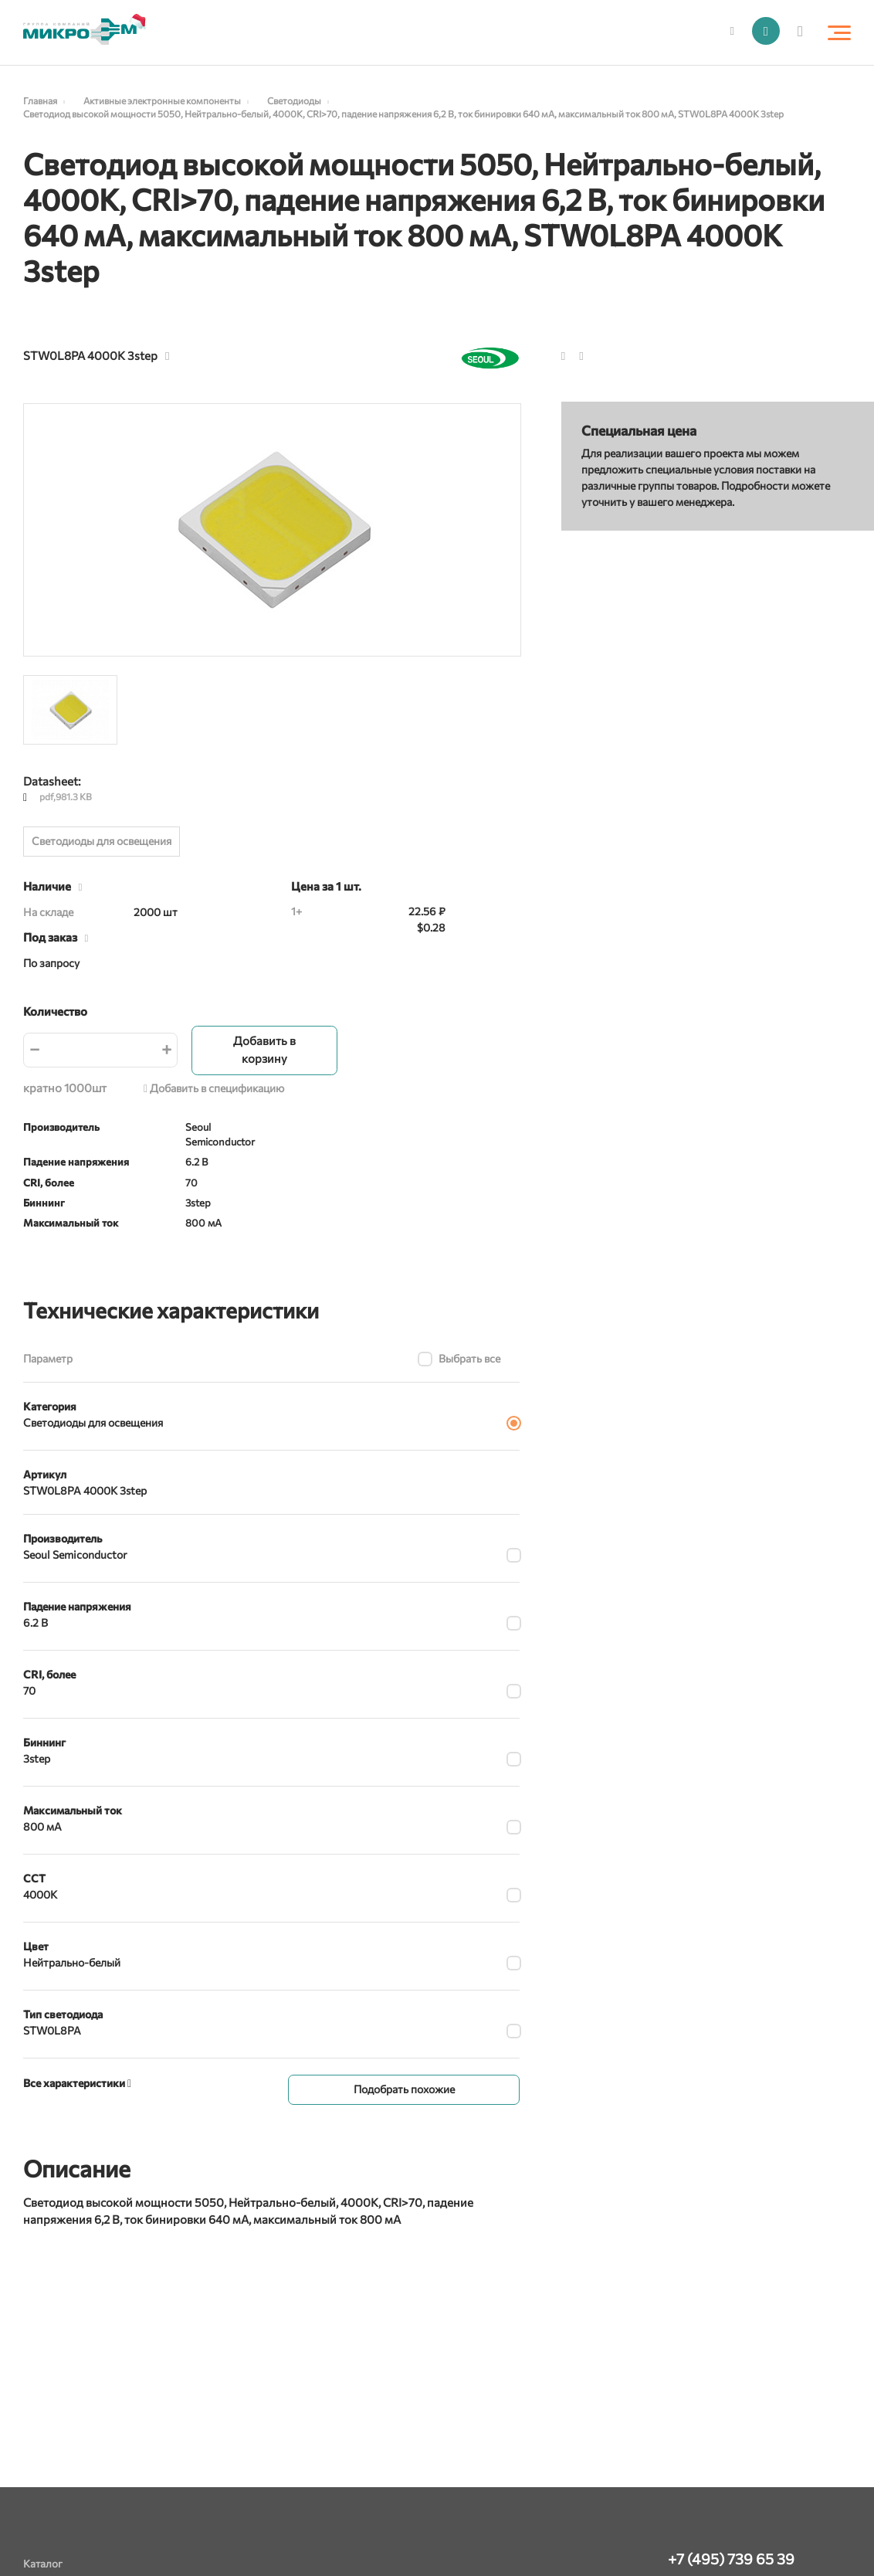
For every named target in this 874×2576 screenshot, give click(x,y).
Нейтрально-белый (71, 1961)
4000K (40, 1893)
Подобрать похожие (404, 2087)
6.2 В (35, 1621)
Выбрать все (469, 1357)
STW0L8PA (52, 2029)
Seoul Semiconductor (75, 1553)
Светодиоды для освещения (101, 840)
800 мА (42, 1825)
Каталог (43, 2563)
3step (36, 1757)
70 (29, 1689)
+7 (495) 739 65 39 (731, 2559)
